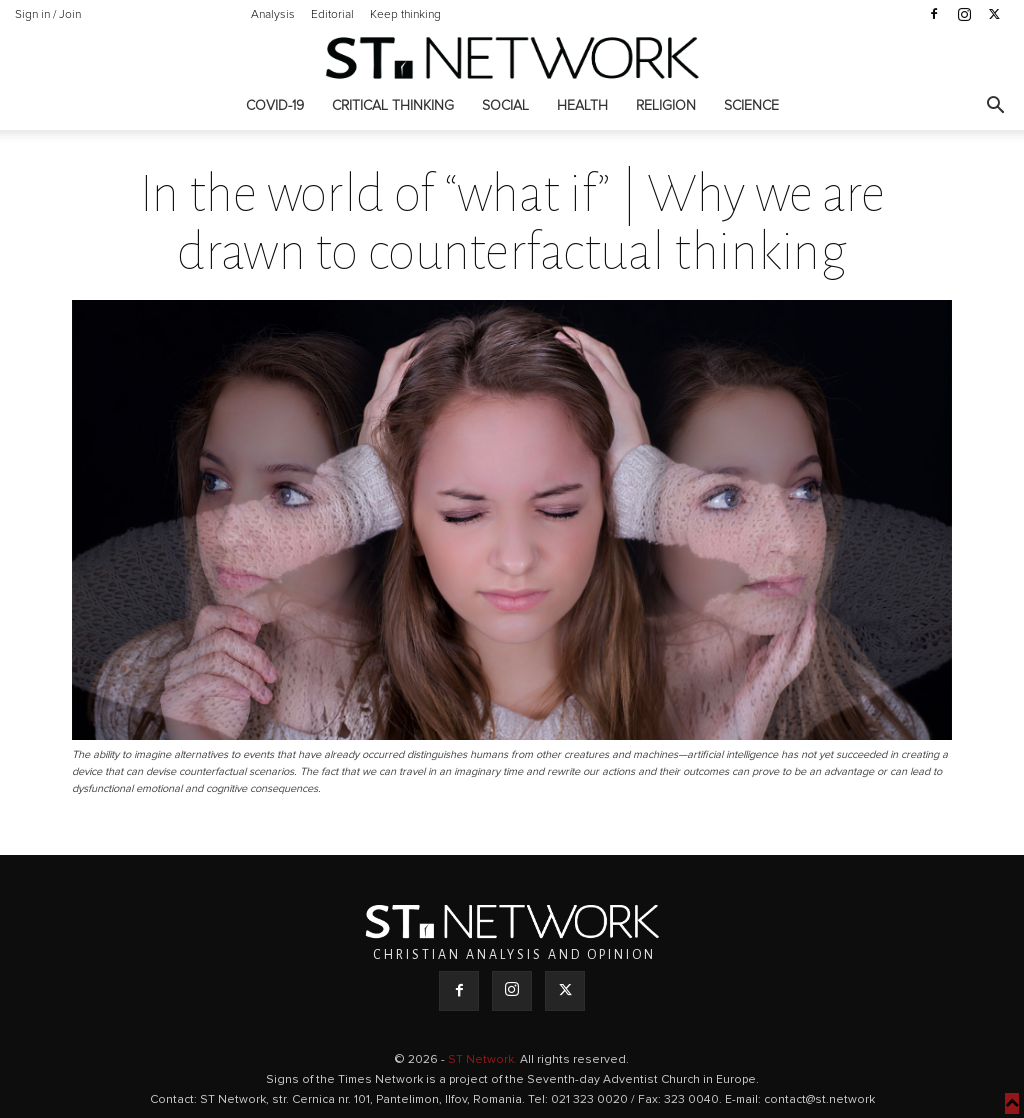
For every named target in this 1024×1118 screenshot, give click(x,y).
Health (582, 106)
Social (505, 106)
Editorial (332, 15)
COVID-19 (275, 106)
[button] (995, 107)
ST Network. (484, 1060)
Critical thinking (393, 106)
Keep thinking (405, 15)
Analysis (273, 15)
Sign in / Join (48, 15)
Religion (666, 106)
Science (751, 106)
